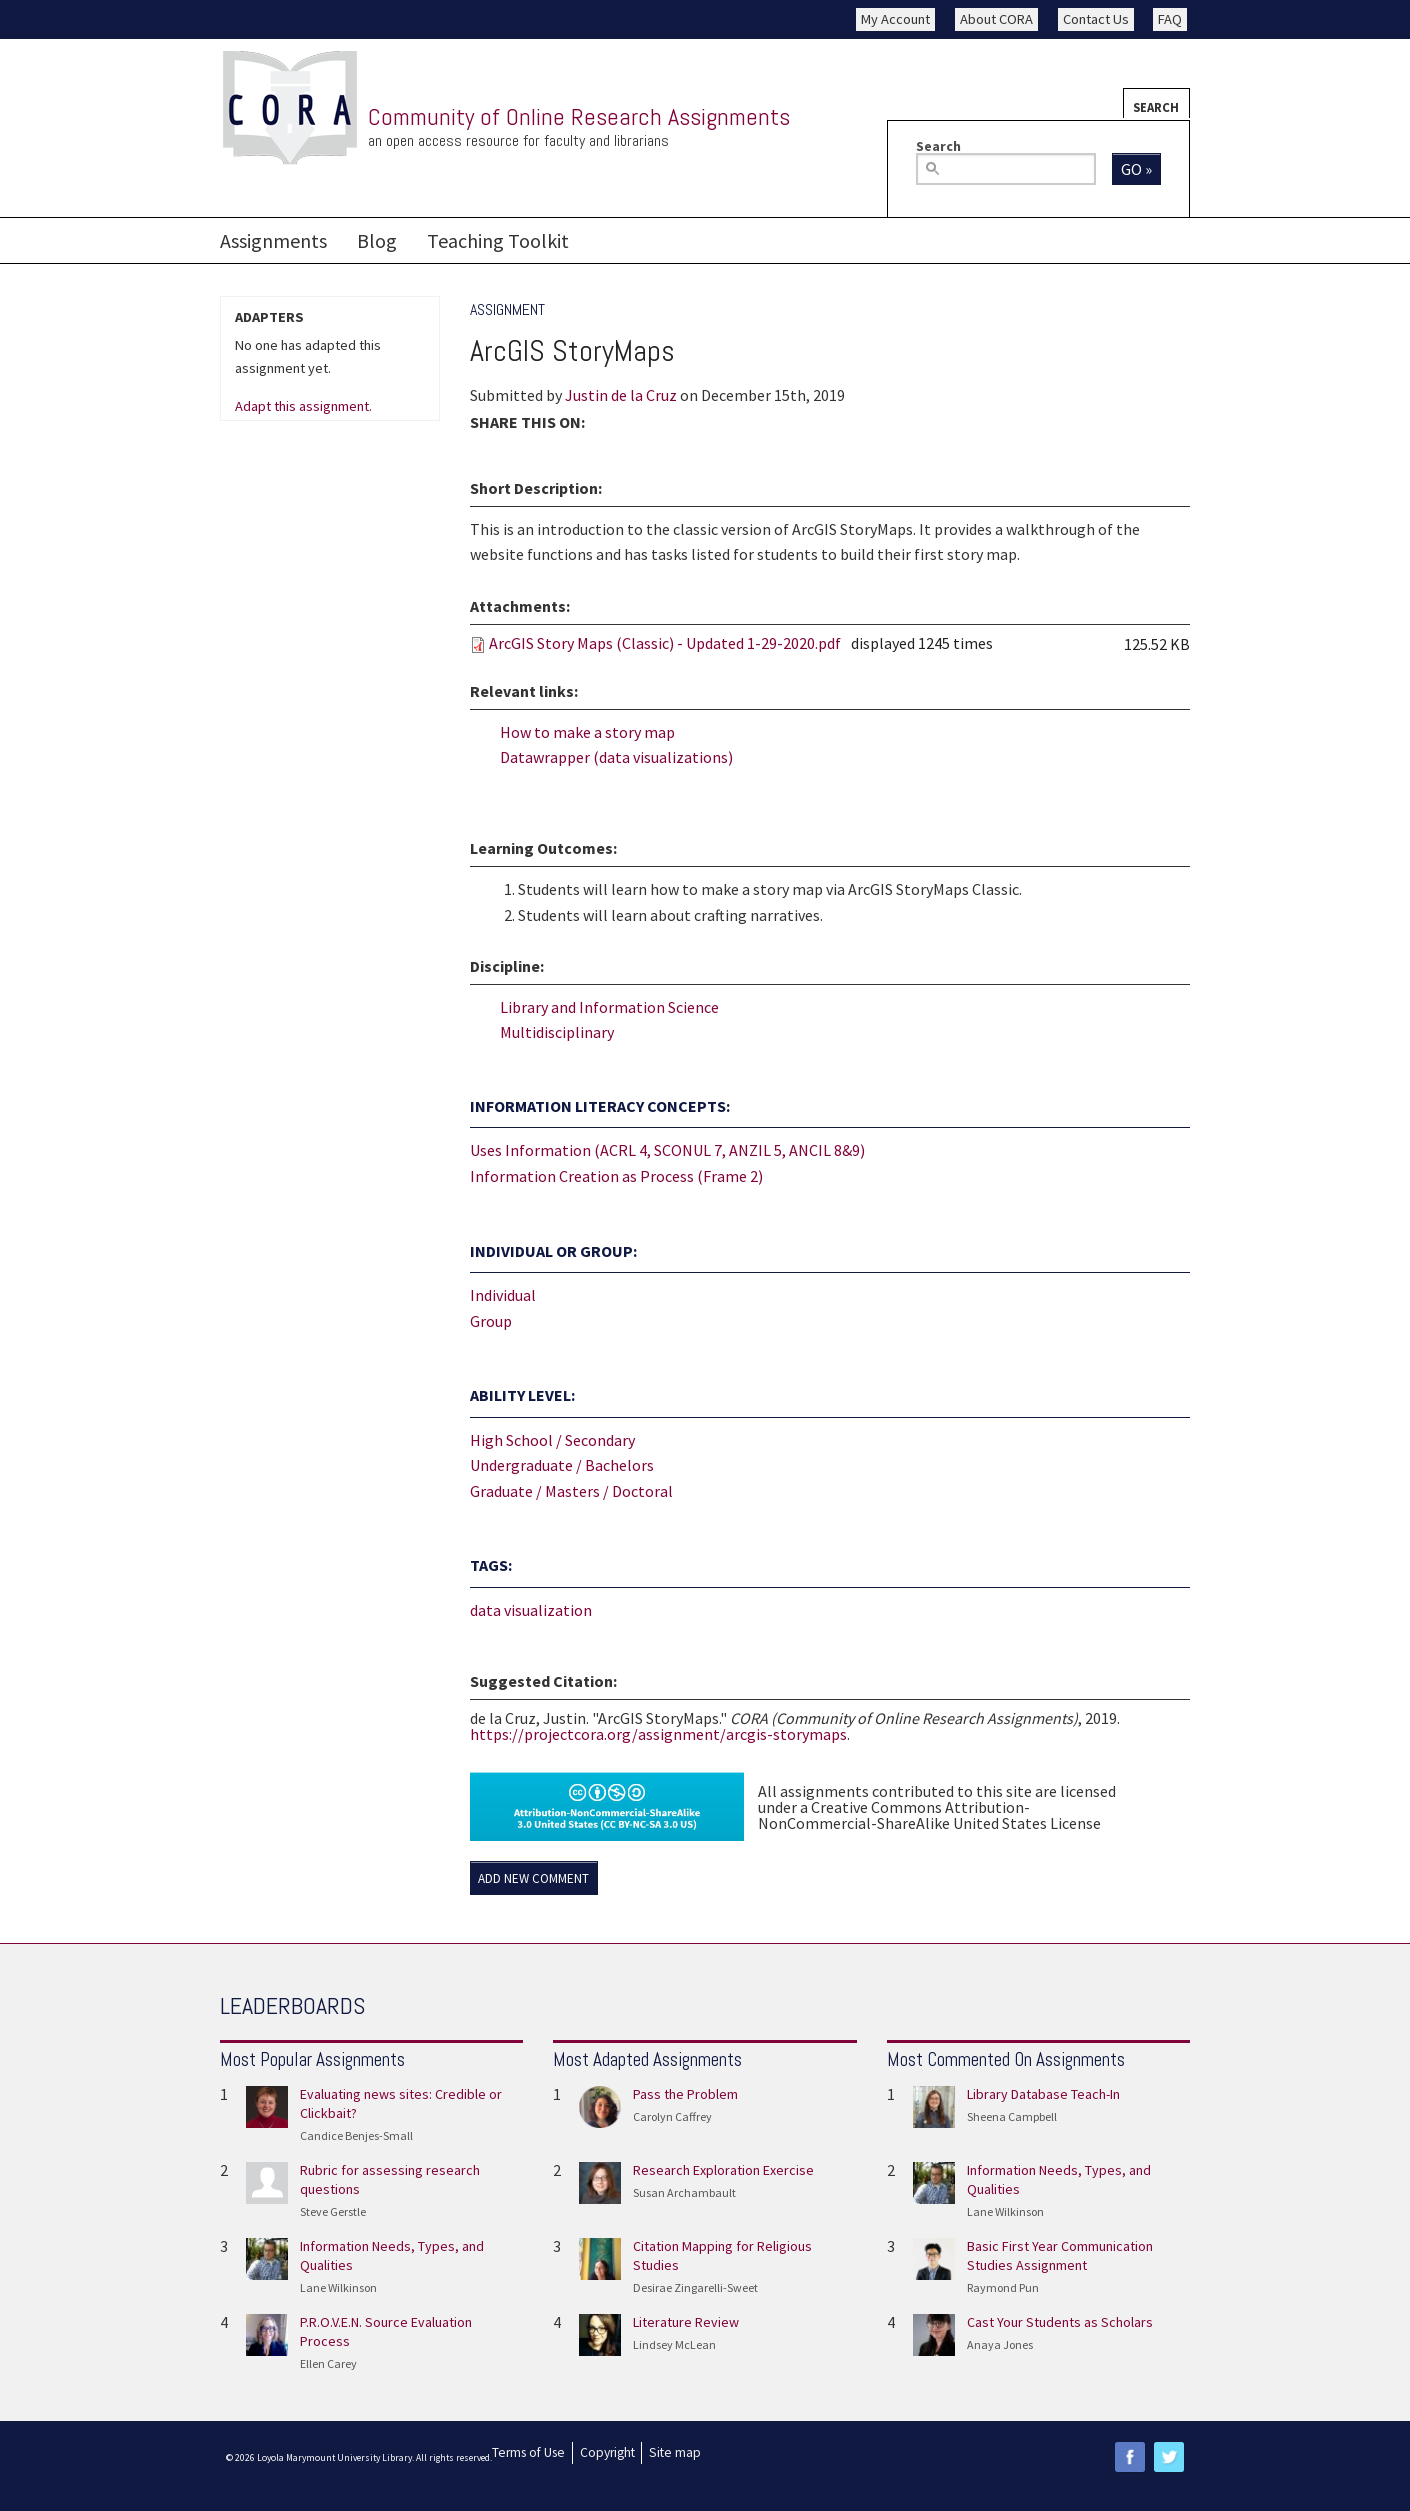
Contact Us (1096, 19)
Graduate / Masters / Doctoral (571, 1491)
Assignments (273, 240)
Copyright (607, 2452)
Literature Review (686, 2322)
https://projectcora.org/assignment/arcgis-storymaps (658, 1734)
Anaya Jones (1000, 2344)
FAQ (1170, 19)
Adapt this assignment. (303, 407)
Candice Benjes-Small (356, 2135)
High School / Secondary (552, 1440)
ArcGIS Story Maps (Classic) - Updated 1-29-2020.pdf (665, 643)
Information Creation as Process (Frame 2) (616, 1176)
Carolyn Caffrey (672, 2116)
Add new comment (533, 1878)
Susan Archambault (684, 2192)
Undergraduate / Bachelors (562, 1465)
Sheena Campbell (1012, 2116)
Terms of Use (528, 2452)
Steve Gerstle (333, 2211)
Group (491, 1321)
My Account (895, 19)
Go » (1136, 169)
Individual (503, 1295)
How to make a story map (587, 732)
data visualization (531, 1610)
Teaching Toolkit (498, 240)
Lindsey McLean (674, 2344)
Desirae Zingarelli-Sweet (695, 2287)
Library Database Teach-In (1043, 2094)
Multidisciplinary (557, 1032)
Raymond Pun (1003, 2287)
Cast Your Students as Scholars (1060, 2322)
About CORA (996, 19)
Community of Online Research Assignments (579, 116)
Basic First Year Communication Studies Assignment (1060, 2255)
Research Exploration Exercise (723, 2170)
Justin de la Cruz (621, 395)
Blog (377, 240)
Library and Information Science (609, 1007)
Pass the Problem (685, 2094)
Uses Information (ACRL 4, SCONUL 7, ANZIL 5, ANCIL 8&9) (667, 1150)
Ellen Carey (328, 2363)
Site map (675, 2452)
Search (1156, 107)
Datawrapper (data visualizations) (616, 757)
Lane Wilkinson (338, 2287)
